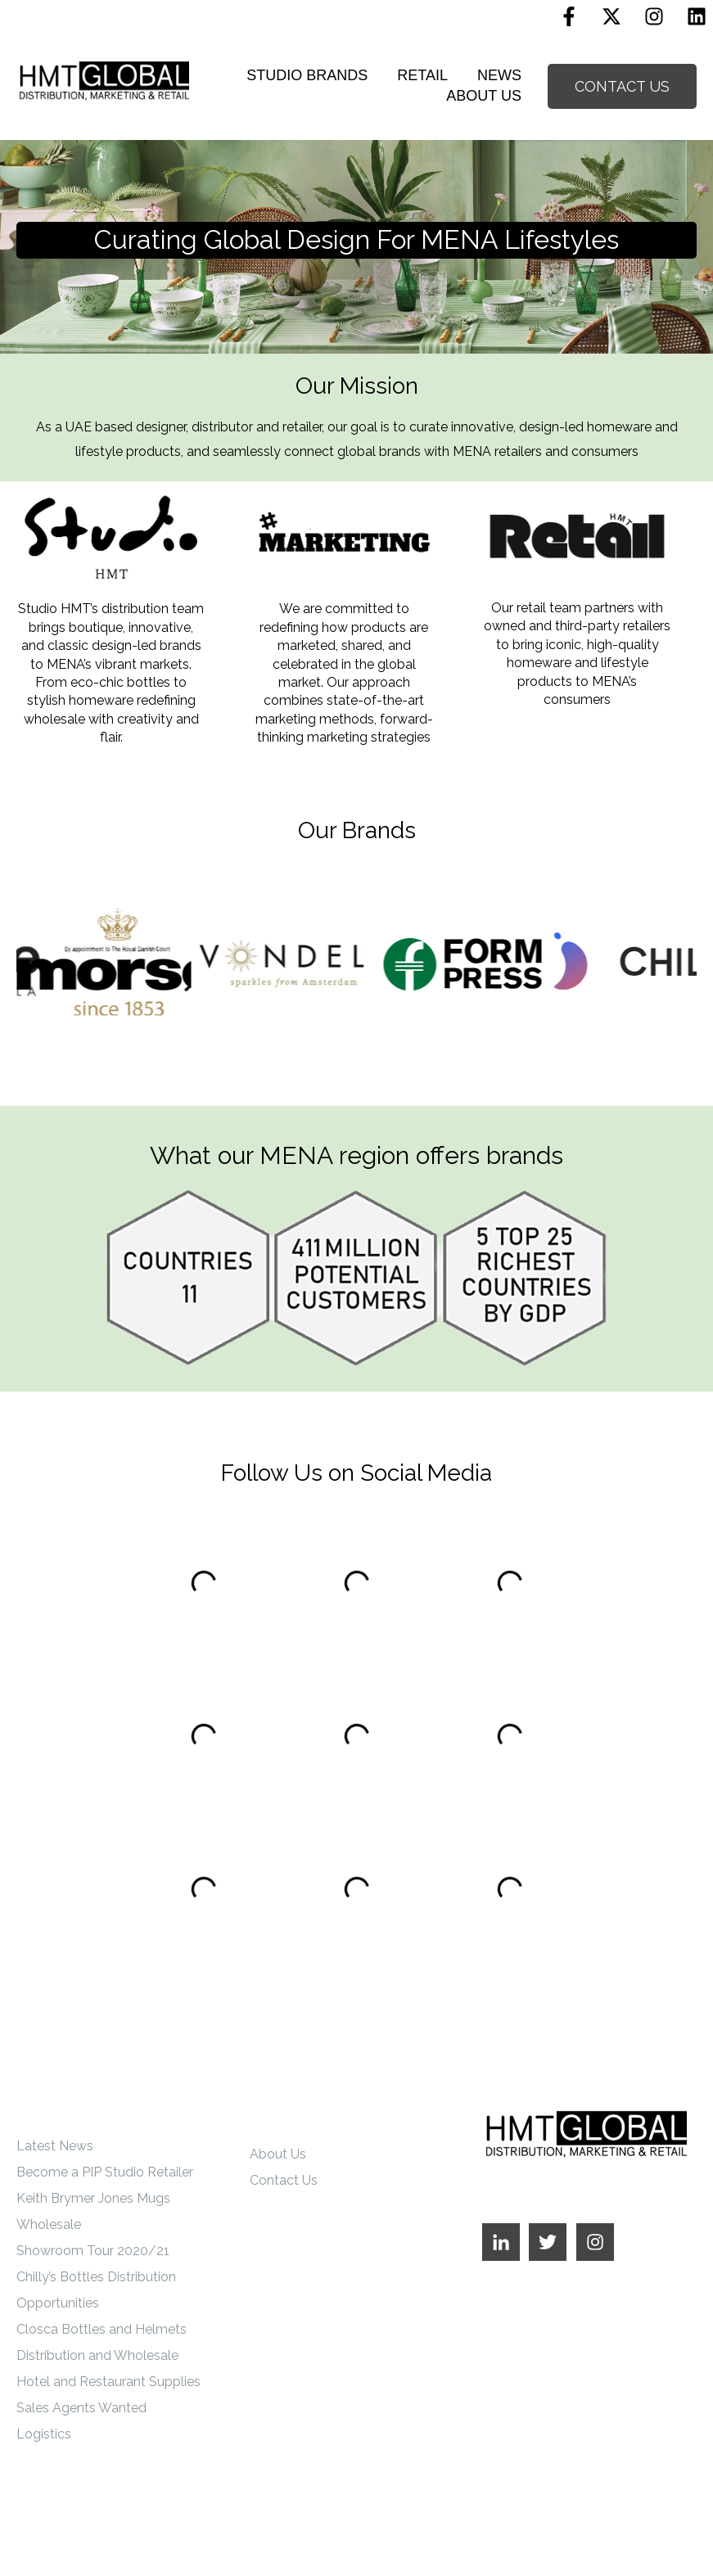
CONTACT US (622, 86)
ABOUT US (483, 96)
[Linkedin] (696, 16)
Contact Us (284, 2180)
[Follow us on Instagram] (654, 16)
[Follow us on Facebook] (569, 16)
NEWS (499, 75)
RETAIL (422, 75)
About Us (278, 2154)
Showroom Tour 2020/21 (92, 2250)
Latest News (54, 2146)
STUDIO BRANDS (307, 75)
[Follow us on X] (611, 16)
